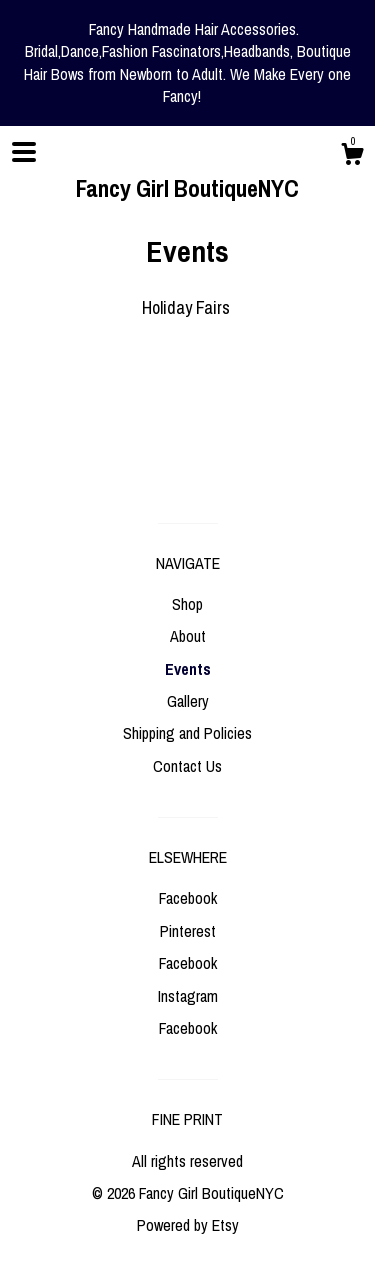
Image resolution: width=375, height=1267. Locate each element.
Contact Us (187, 766)
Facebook (188, 898)
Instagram (188, 996)
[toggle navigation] (24, 152)
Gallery (188, 701)
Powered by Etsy (188, 1225)
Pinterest (188, 931)
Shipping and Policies (187, 733)
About (188, 636)
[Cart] (352, 157)
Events (188, 669)
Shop (187, 604)
